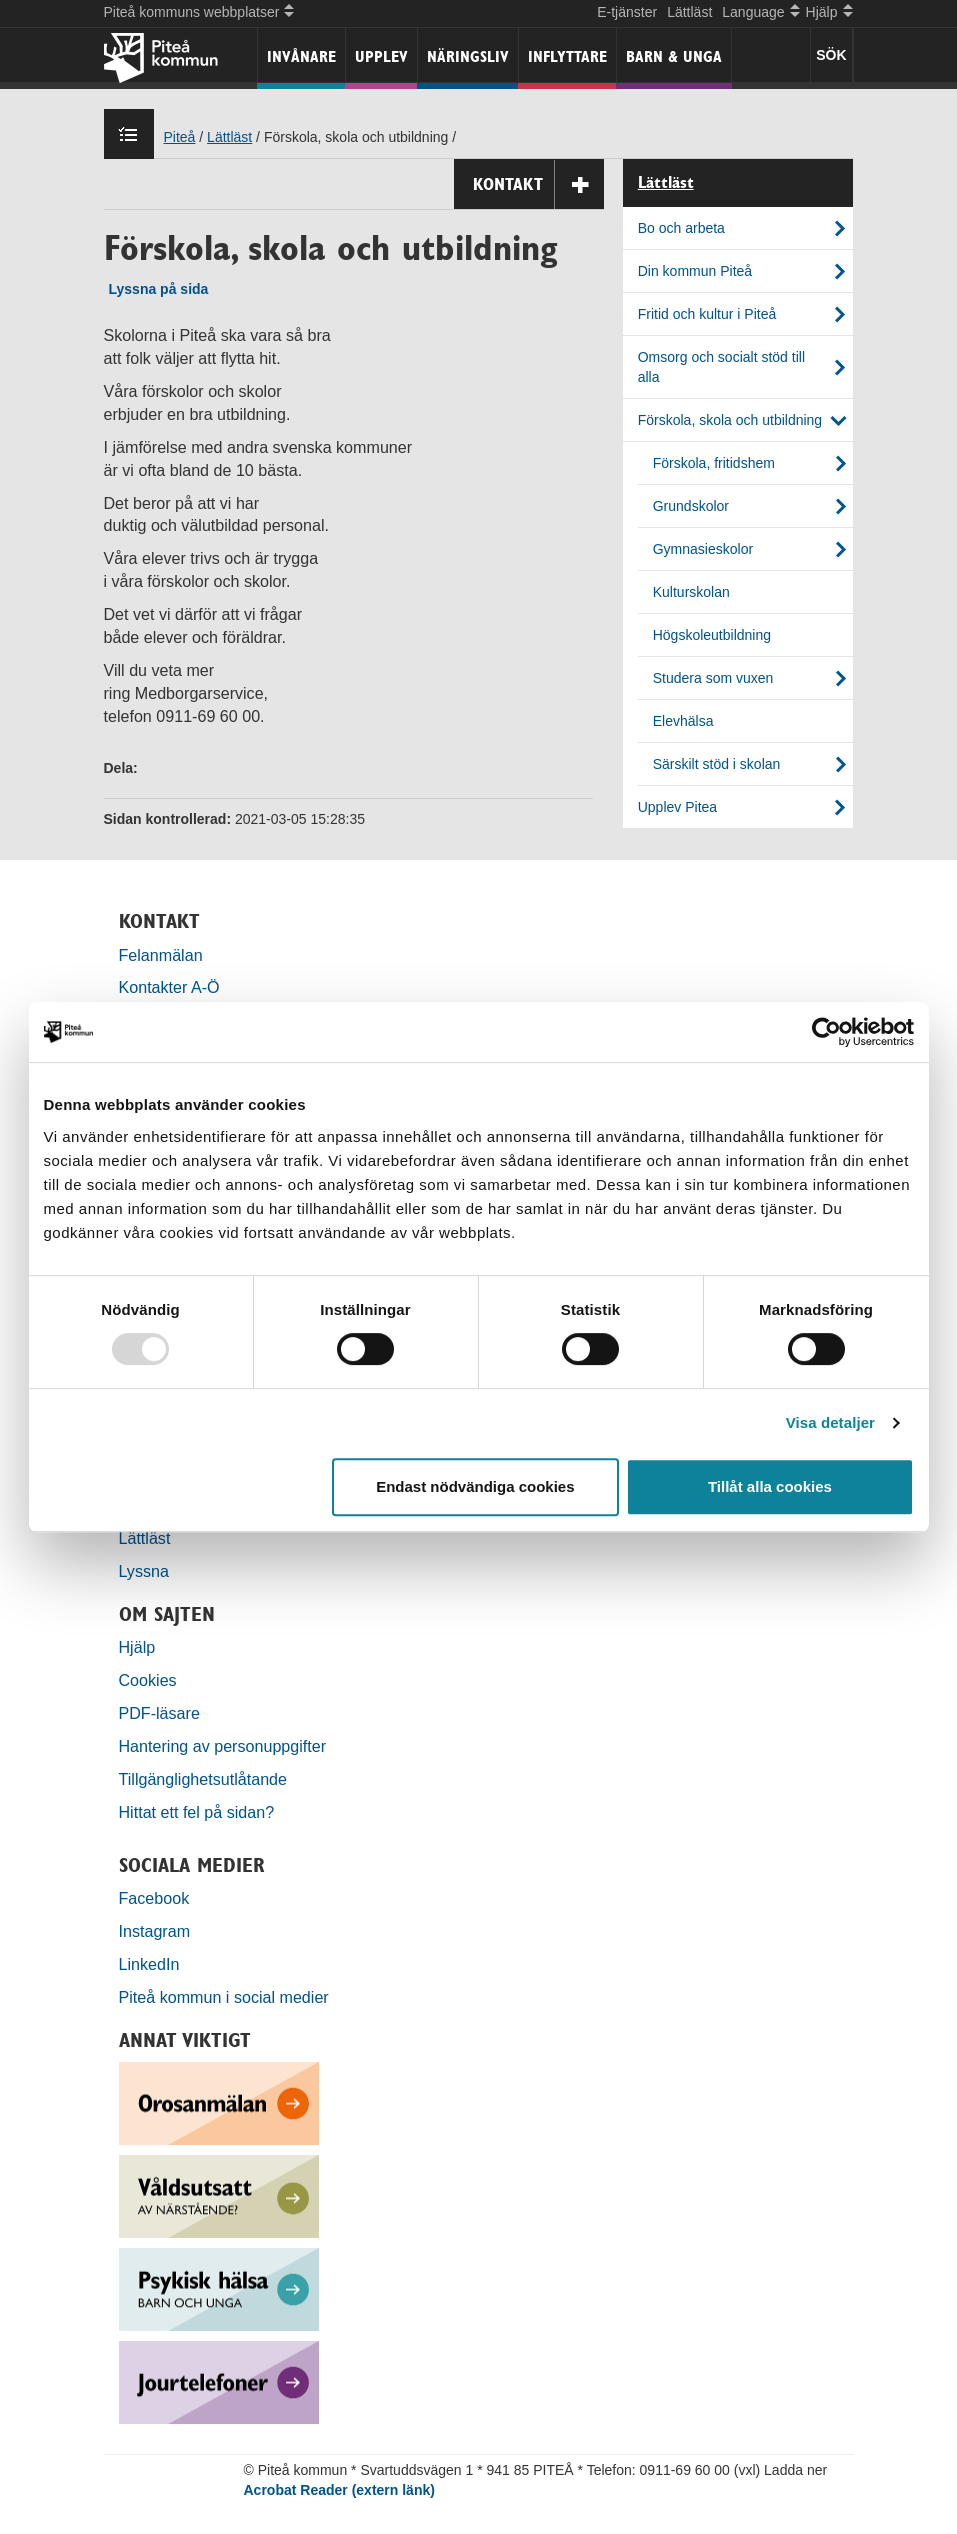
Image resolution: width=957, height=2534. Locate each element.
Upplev (381, 56)
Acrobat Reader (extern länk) (339, 2490)
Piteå (180, 137)
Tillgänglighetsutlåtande (203, 1779)
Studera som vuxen (713, 678)
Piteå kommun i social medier (224, 1997)
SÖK (831, 55)
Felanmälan (161, 955)
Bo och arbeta (681, 228)
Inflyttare (567, 56)
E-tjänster (627, 12)
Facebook (154, 1898)
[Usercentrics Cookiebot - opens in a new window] (826, 1032)
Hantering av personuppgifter (223, 1746)
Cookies (148, 1680)
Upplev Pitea (677, 807)
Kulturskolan (691, 592)
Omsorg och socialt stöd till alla (721, 367)
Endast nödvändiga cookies (475, 1486)
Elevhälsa (683, 721)
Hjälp (137, 1647)
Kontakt (538, 184)
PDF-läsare (159, 1713)
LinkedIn (149, 1964)
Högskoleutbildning (712, 635)
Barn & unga (674, 56)
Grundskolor (691, 506)
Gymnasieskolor (703, 549)
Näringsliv (468, 56)
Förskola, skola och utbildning (730, 420)
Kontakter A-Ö (169, 987)
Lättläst (689, 12)
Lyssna (144, 1571)
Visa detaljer (830, 1422)
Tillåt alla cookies (770, 1486)
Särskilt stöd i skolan (717, 764)
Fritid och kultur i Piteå (707, 314)
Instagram (155, 1931)
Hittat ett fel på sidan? (197, 1812)
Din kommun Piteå (695, 271)
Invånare (301, 56)
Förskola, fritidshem (714, 463)
